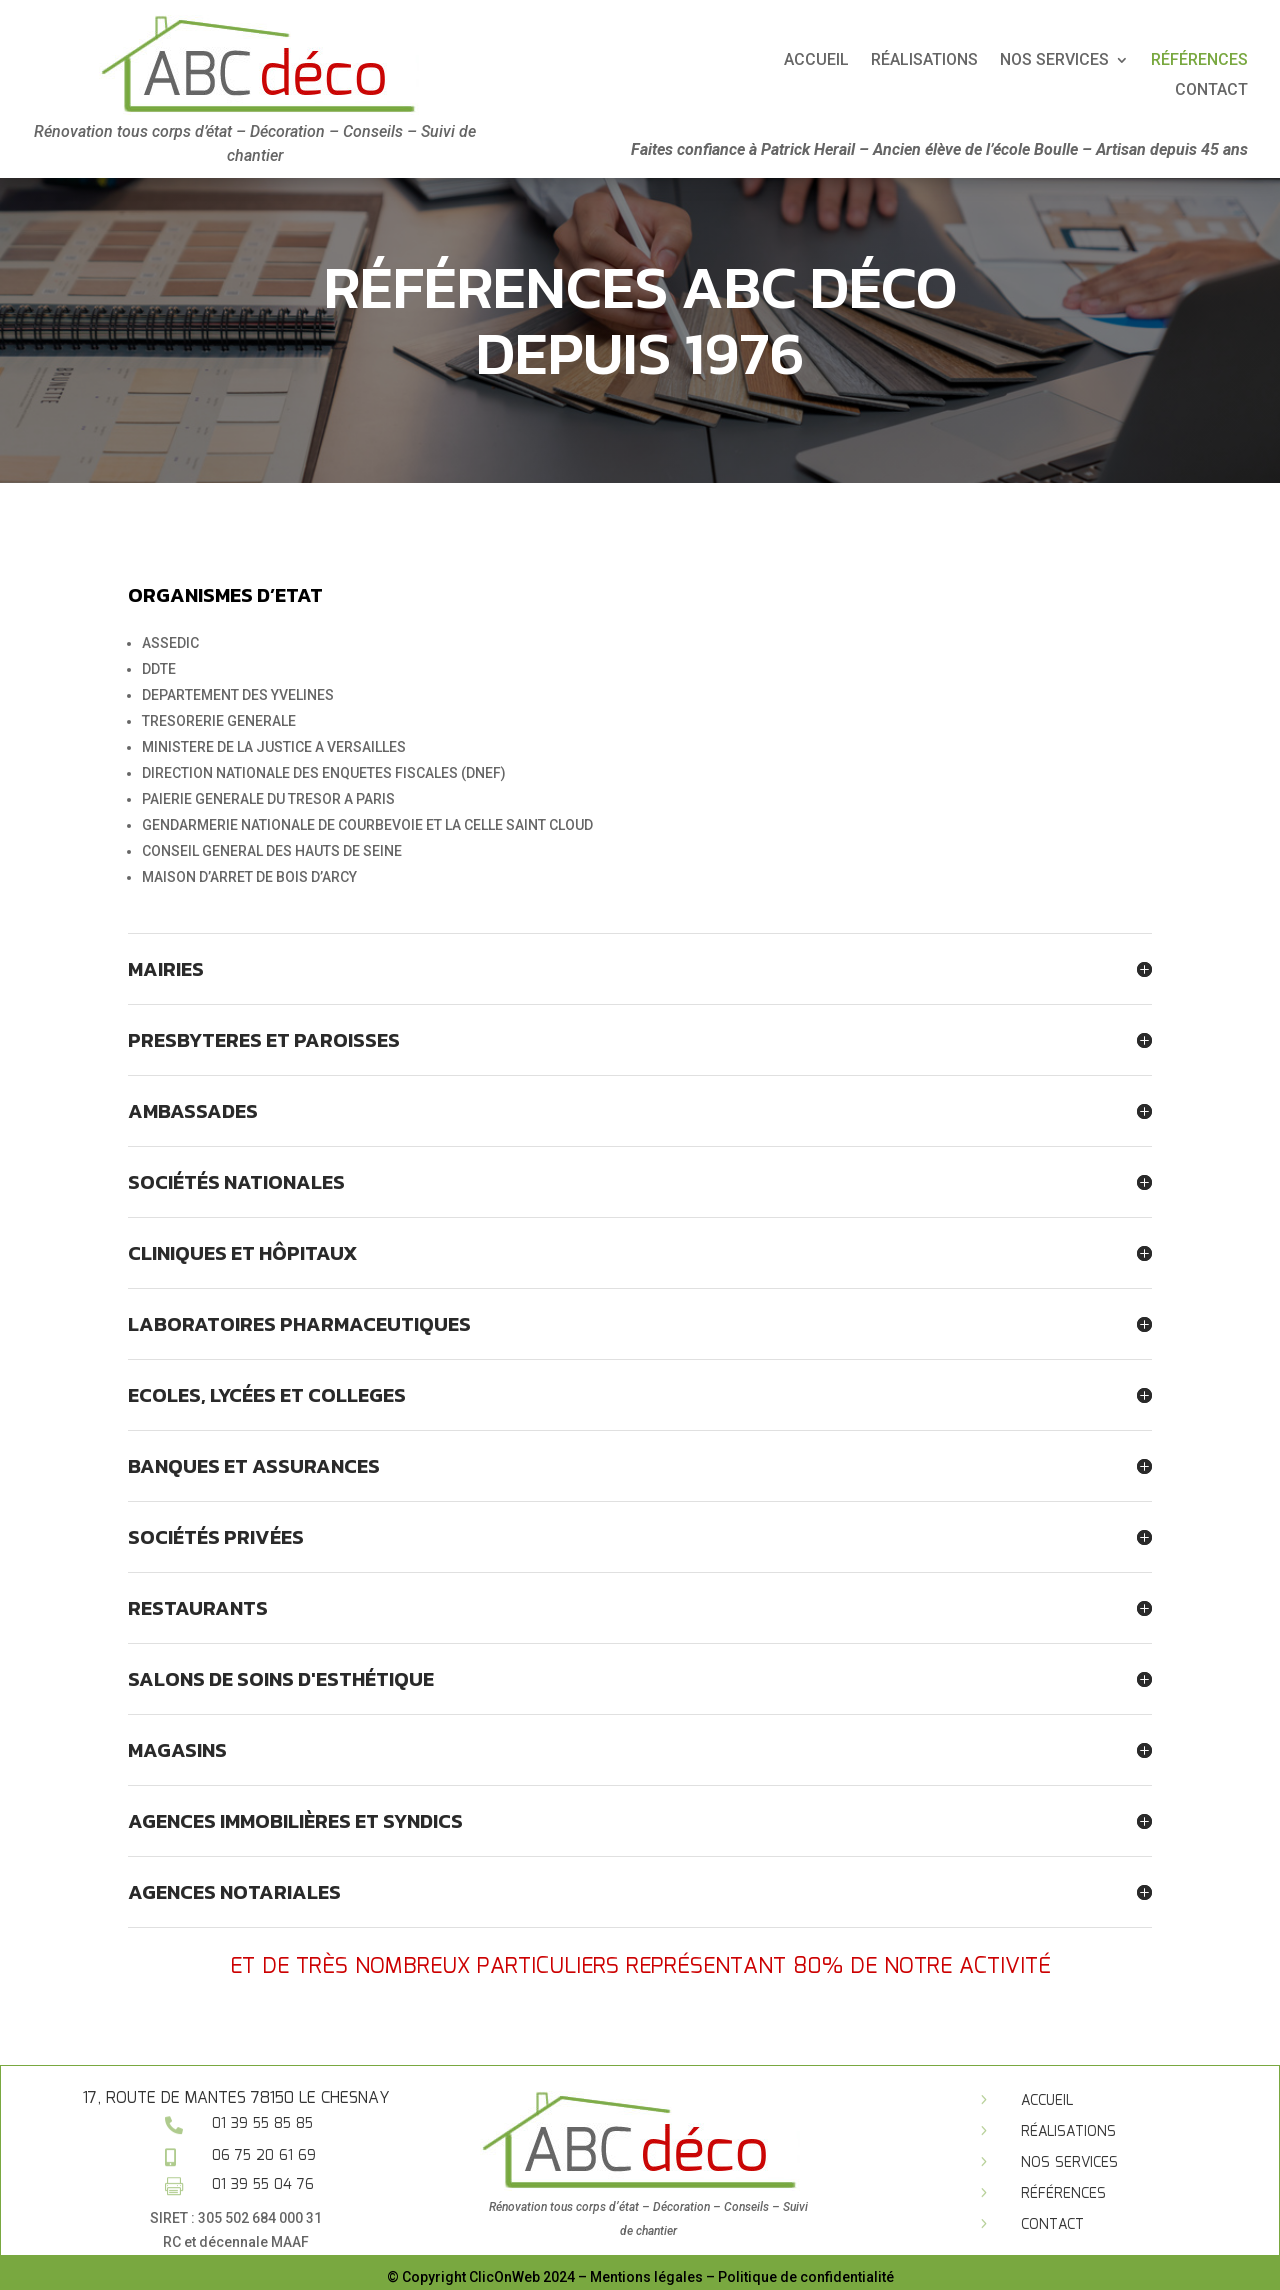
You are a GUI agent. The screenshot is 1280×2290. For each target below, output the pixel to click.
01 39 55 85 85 (262, 2124)
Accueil (996, 61)
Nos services (1069, 2163)
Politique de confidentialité (806, 2277)
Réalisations (1104, 61)
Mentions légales (646, 2277)
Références (1063, 2194)
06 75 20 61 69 (264, 2156)
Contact (1052, 2225)
